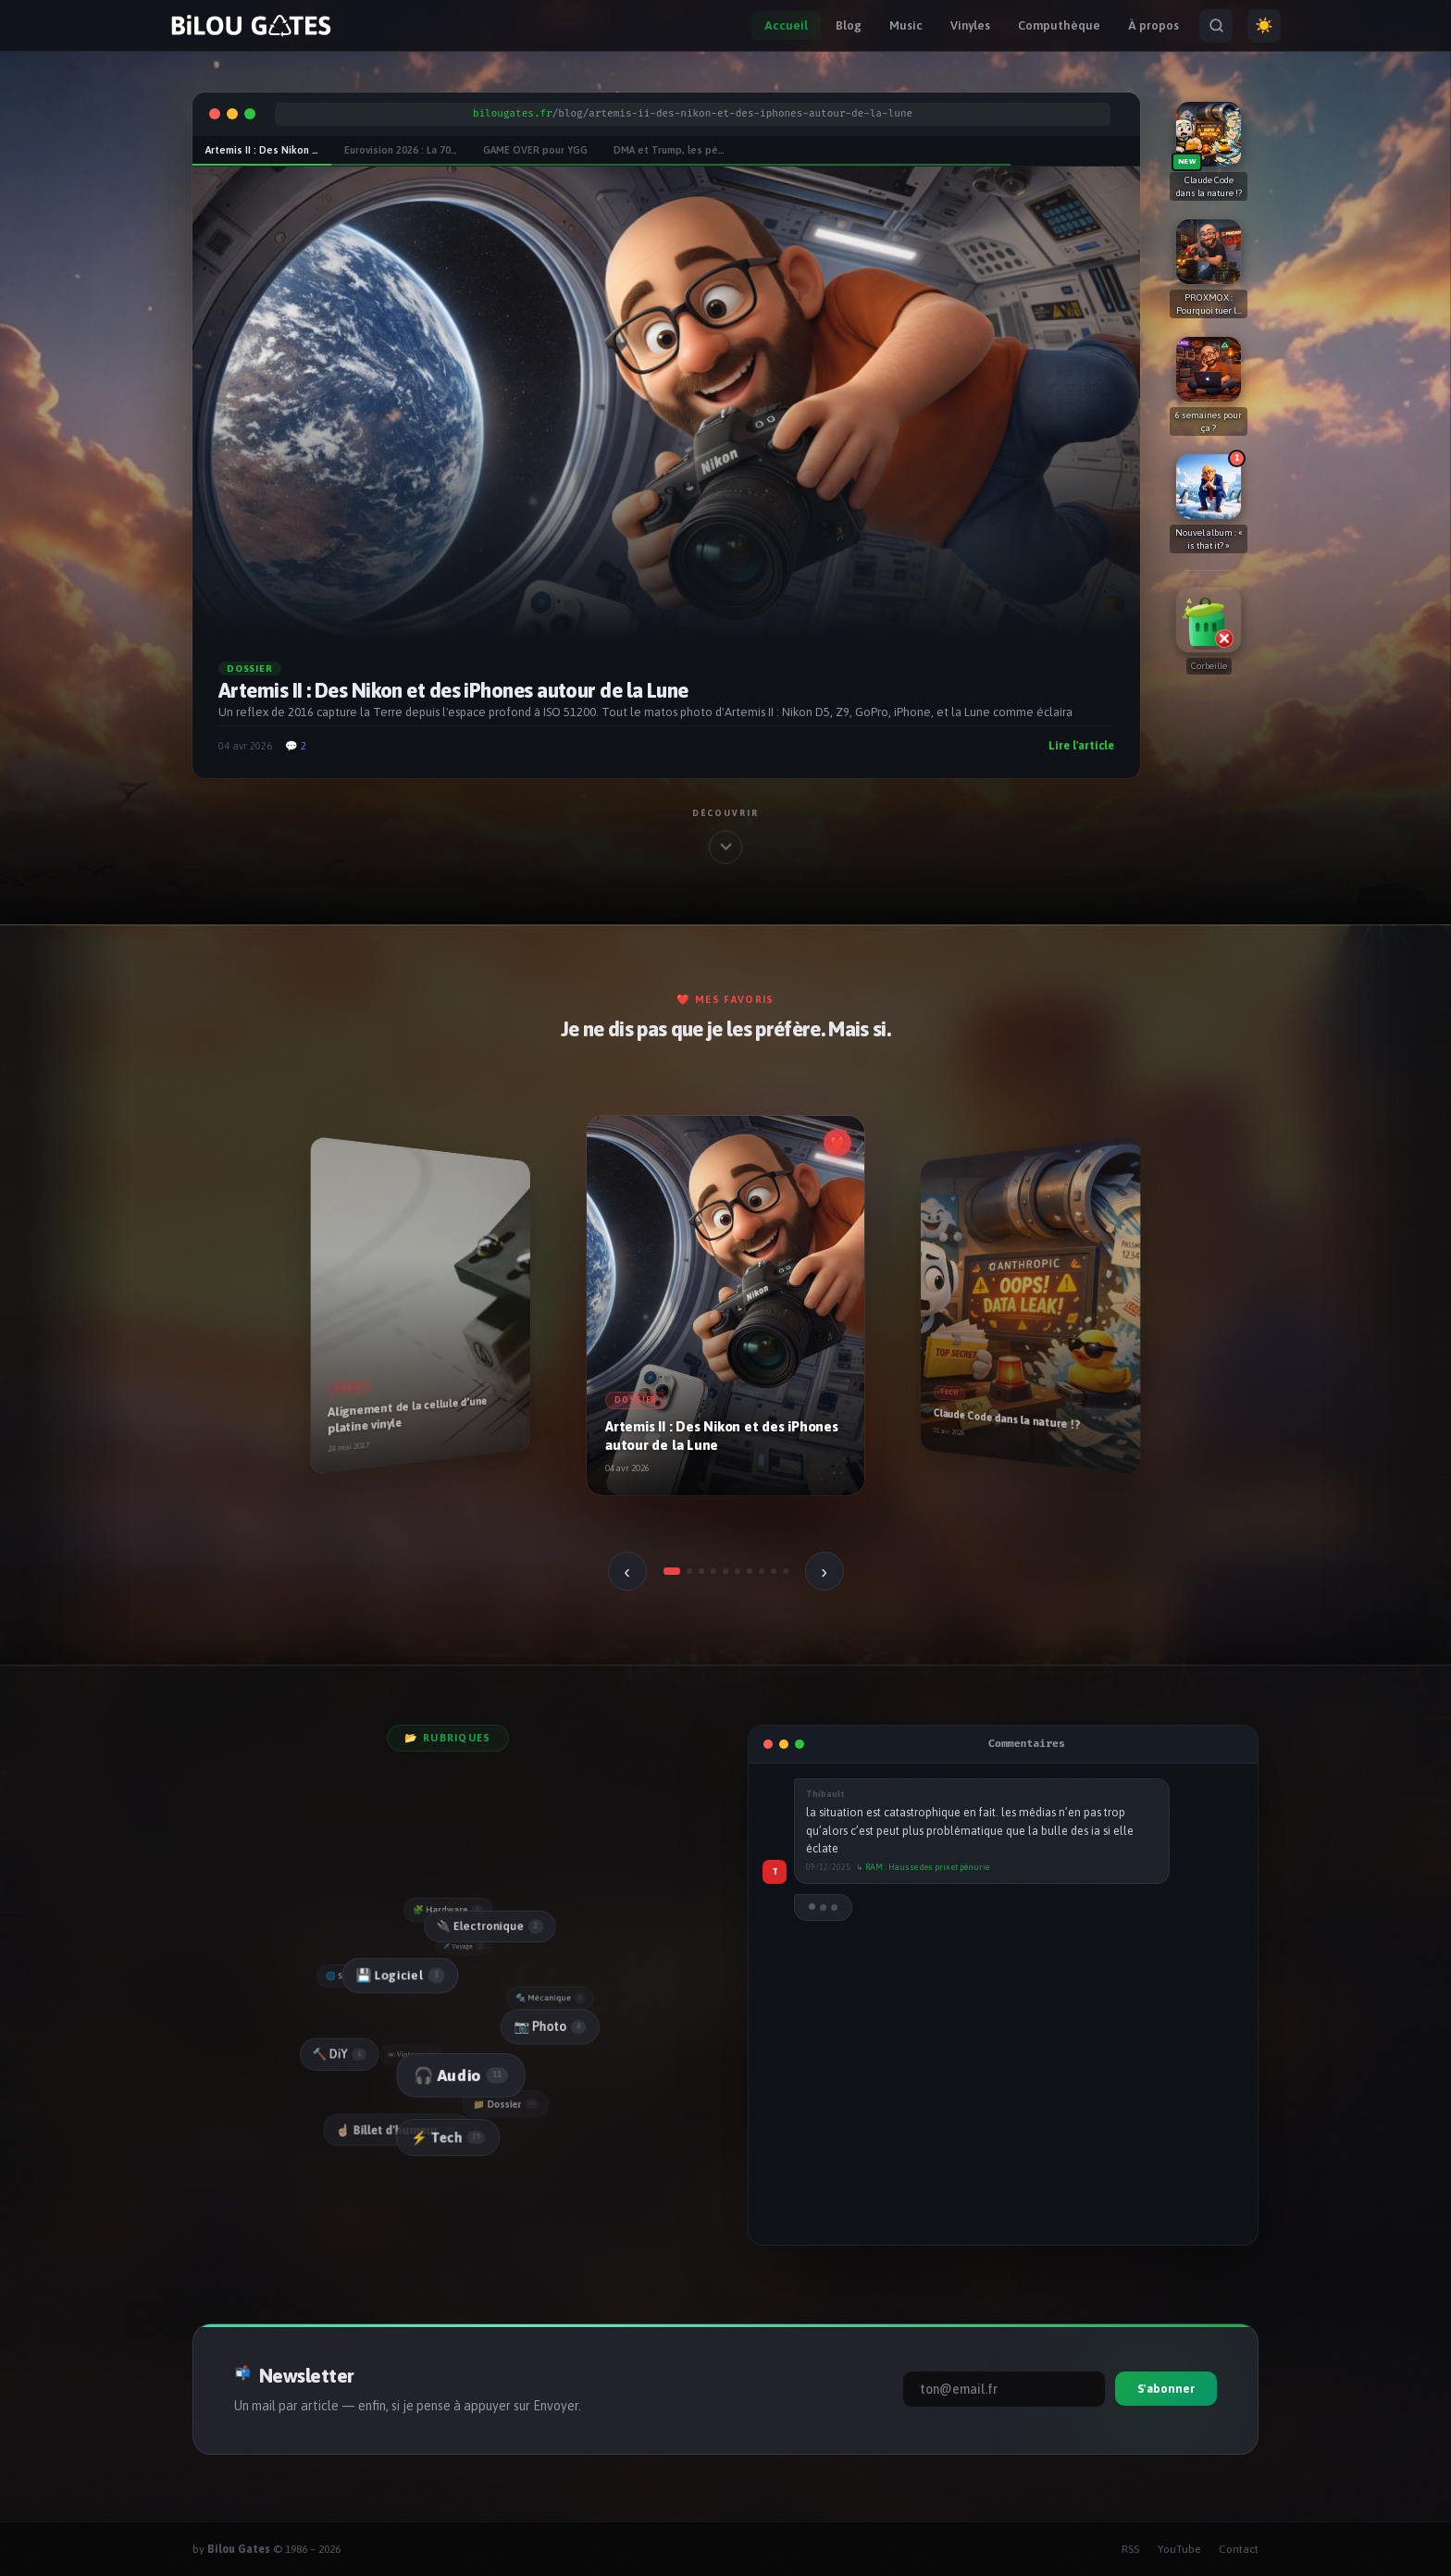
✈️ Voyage (465, 1946)
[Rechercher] (1216, 26)
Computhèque (1059, 25)
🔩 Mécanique (551, 1997)
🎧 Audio (459, 2075)
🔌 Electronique (488, 1926)
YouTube (1179, 2549)
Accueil (786, 25)
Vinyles (970, 25)
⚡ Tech (448, 2137)
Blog (849, 25)
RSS (1130, 2549)
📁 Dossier (507, 2103)
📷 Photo (549, 2025)
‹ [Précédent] (627, 1571)
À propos (1153, 25)
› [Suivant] (824, 1571)
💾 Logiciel (397, 1975)
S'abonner (1166, 2389)
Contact (1239, 2549)
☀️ (1264, 25)
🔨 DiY (339, 2055)
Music (906, 25)
